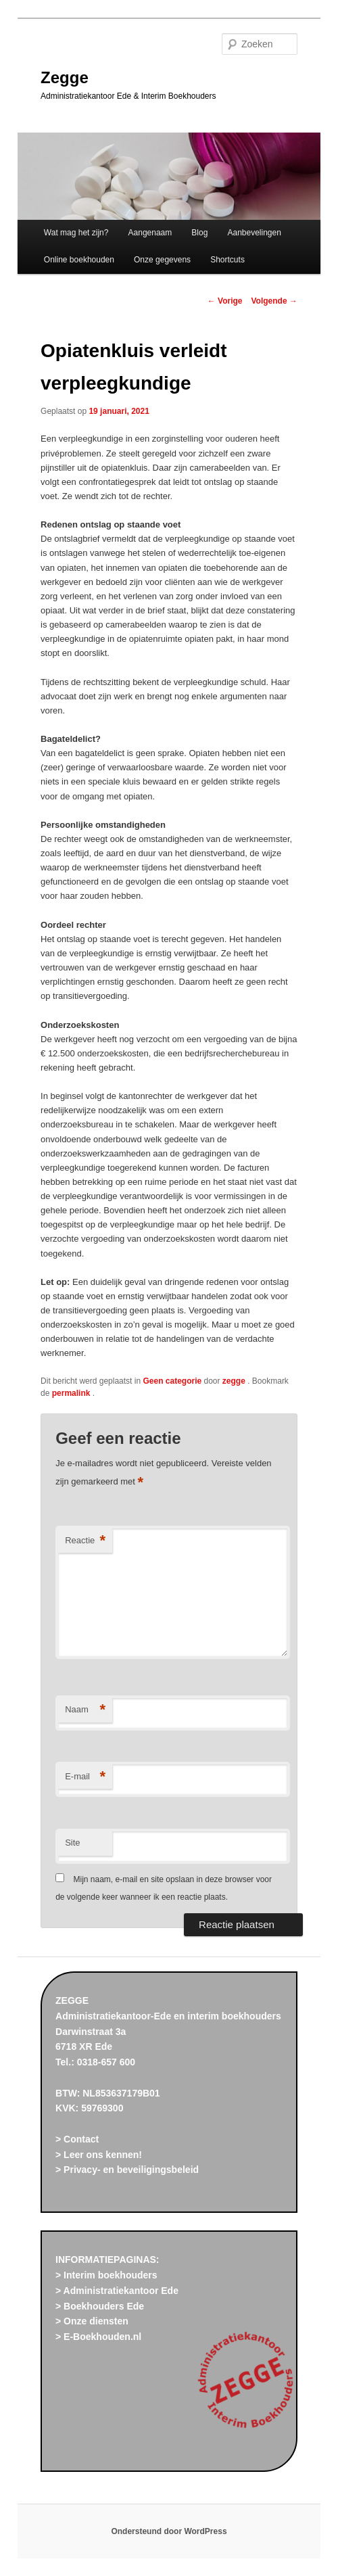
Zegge (65, 77)
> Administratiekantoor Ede (116, 2290)
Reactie (85, 1541)
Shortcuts (227, 259)
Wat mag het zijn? (76, 232)
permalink (72, 1393)
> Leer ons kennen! (98, 2154)
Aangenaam (150, 232)
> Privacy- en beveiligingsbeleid (127, 2169)
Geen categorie (172, 1381)
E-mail (85, 1777)
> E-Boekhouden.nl (98, 2336)
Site (72, 1842)
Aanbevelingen (254, 232)
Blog (199, 232)
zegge (234, 1381)
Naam (85, 1710)
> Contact (77, 2139)
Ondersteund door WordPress (168, 2531)
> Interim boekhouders (106, 2275)
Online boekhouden (79, 259)
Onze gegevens (162, 259)
